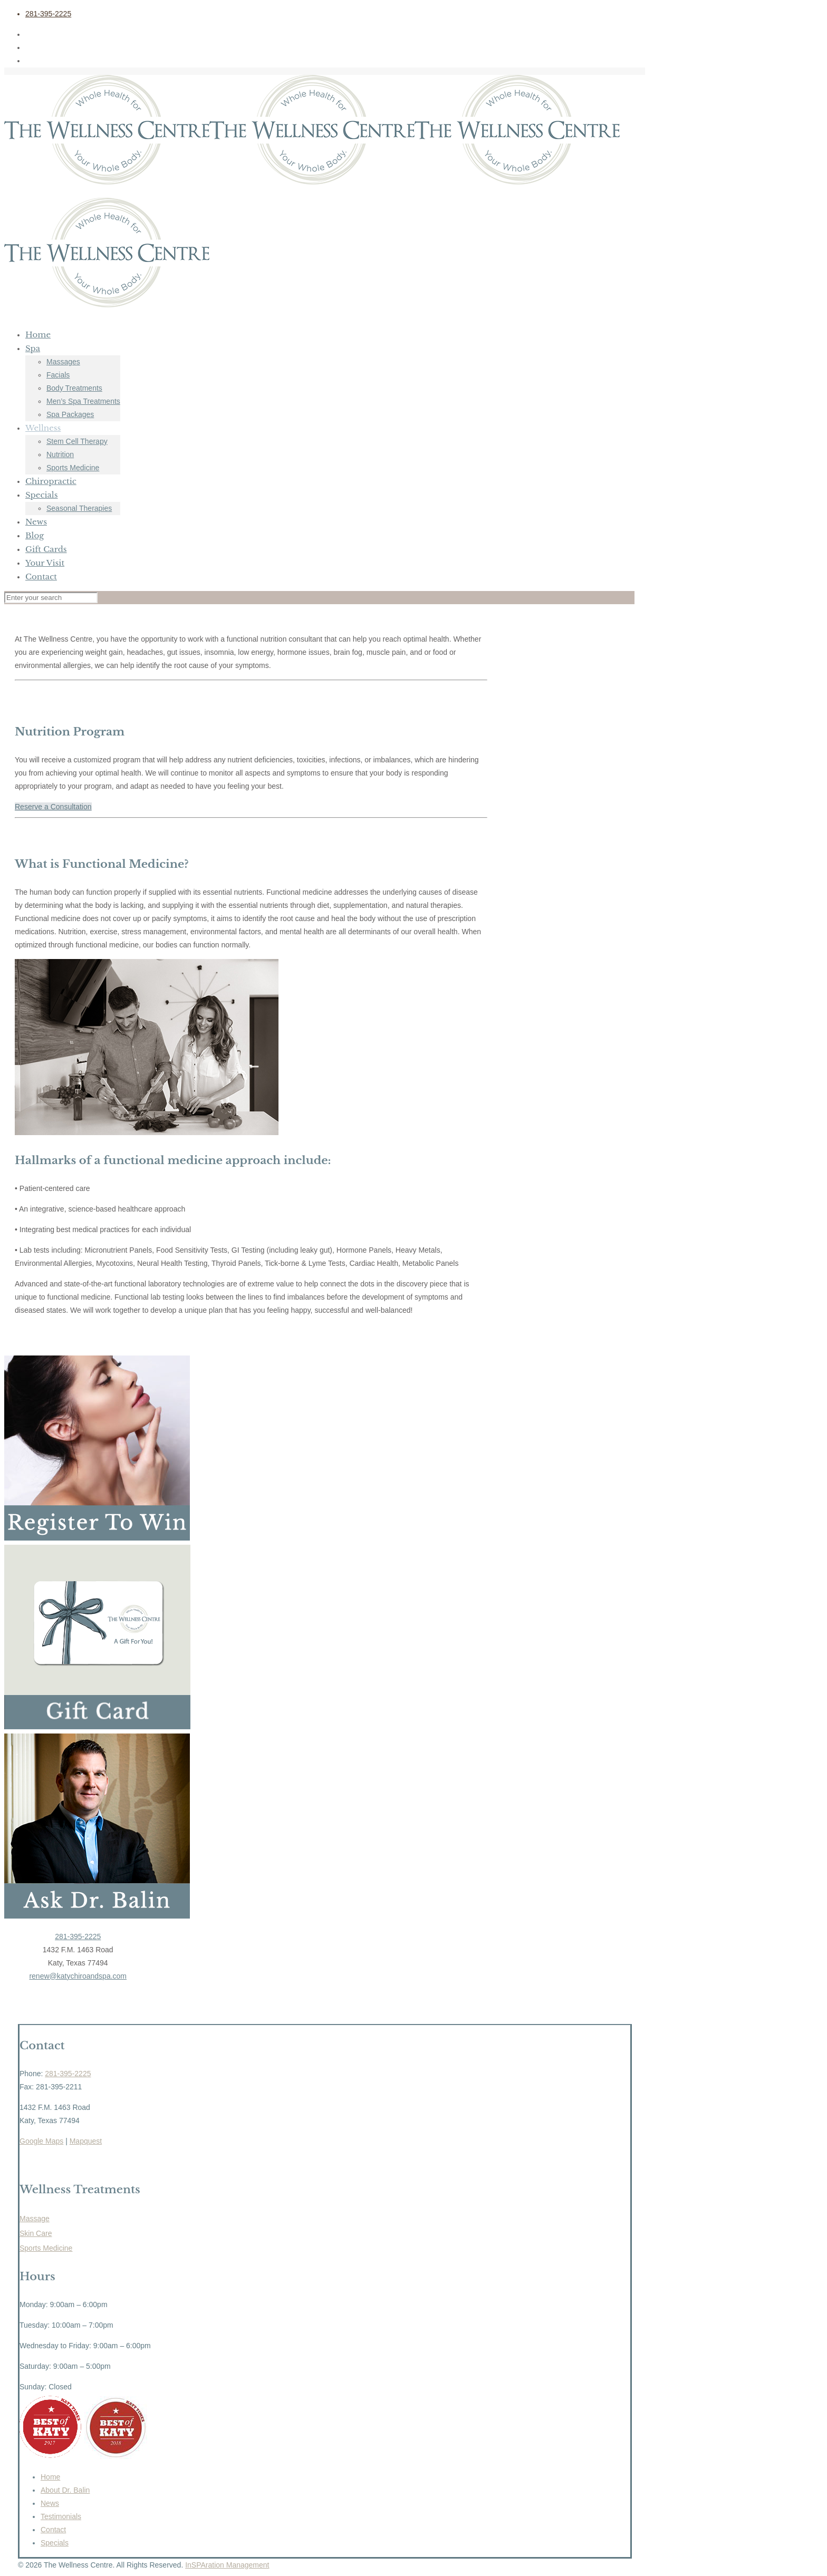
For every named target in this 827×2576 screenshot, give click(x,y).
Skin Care (36, 2233)
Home (50, 2477)
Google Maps (41, 2141)
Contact (53, 2529)
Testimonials (61, 2516)
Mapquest (86, 2141)
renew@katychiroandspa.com (78, 1976)
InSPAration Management (227, 2565)
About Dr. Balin (65, 2490)
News (50, 2503)
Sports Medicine (46, 2248)
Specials (55, 2543)
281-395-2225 (48, 13)
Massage (35, 2218)
